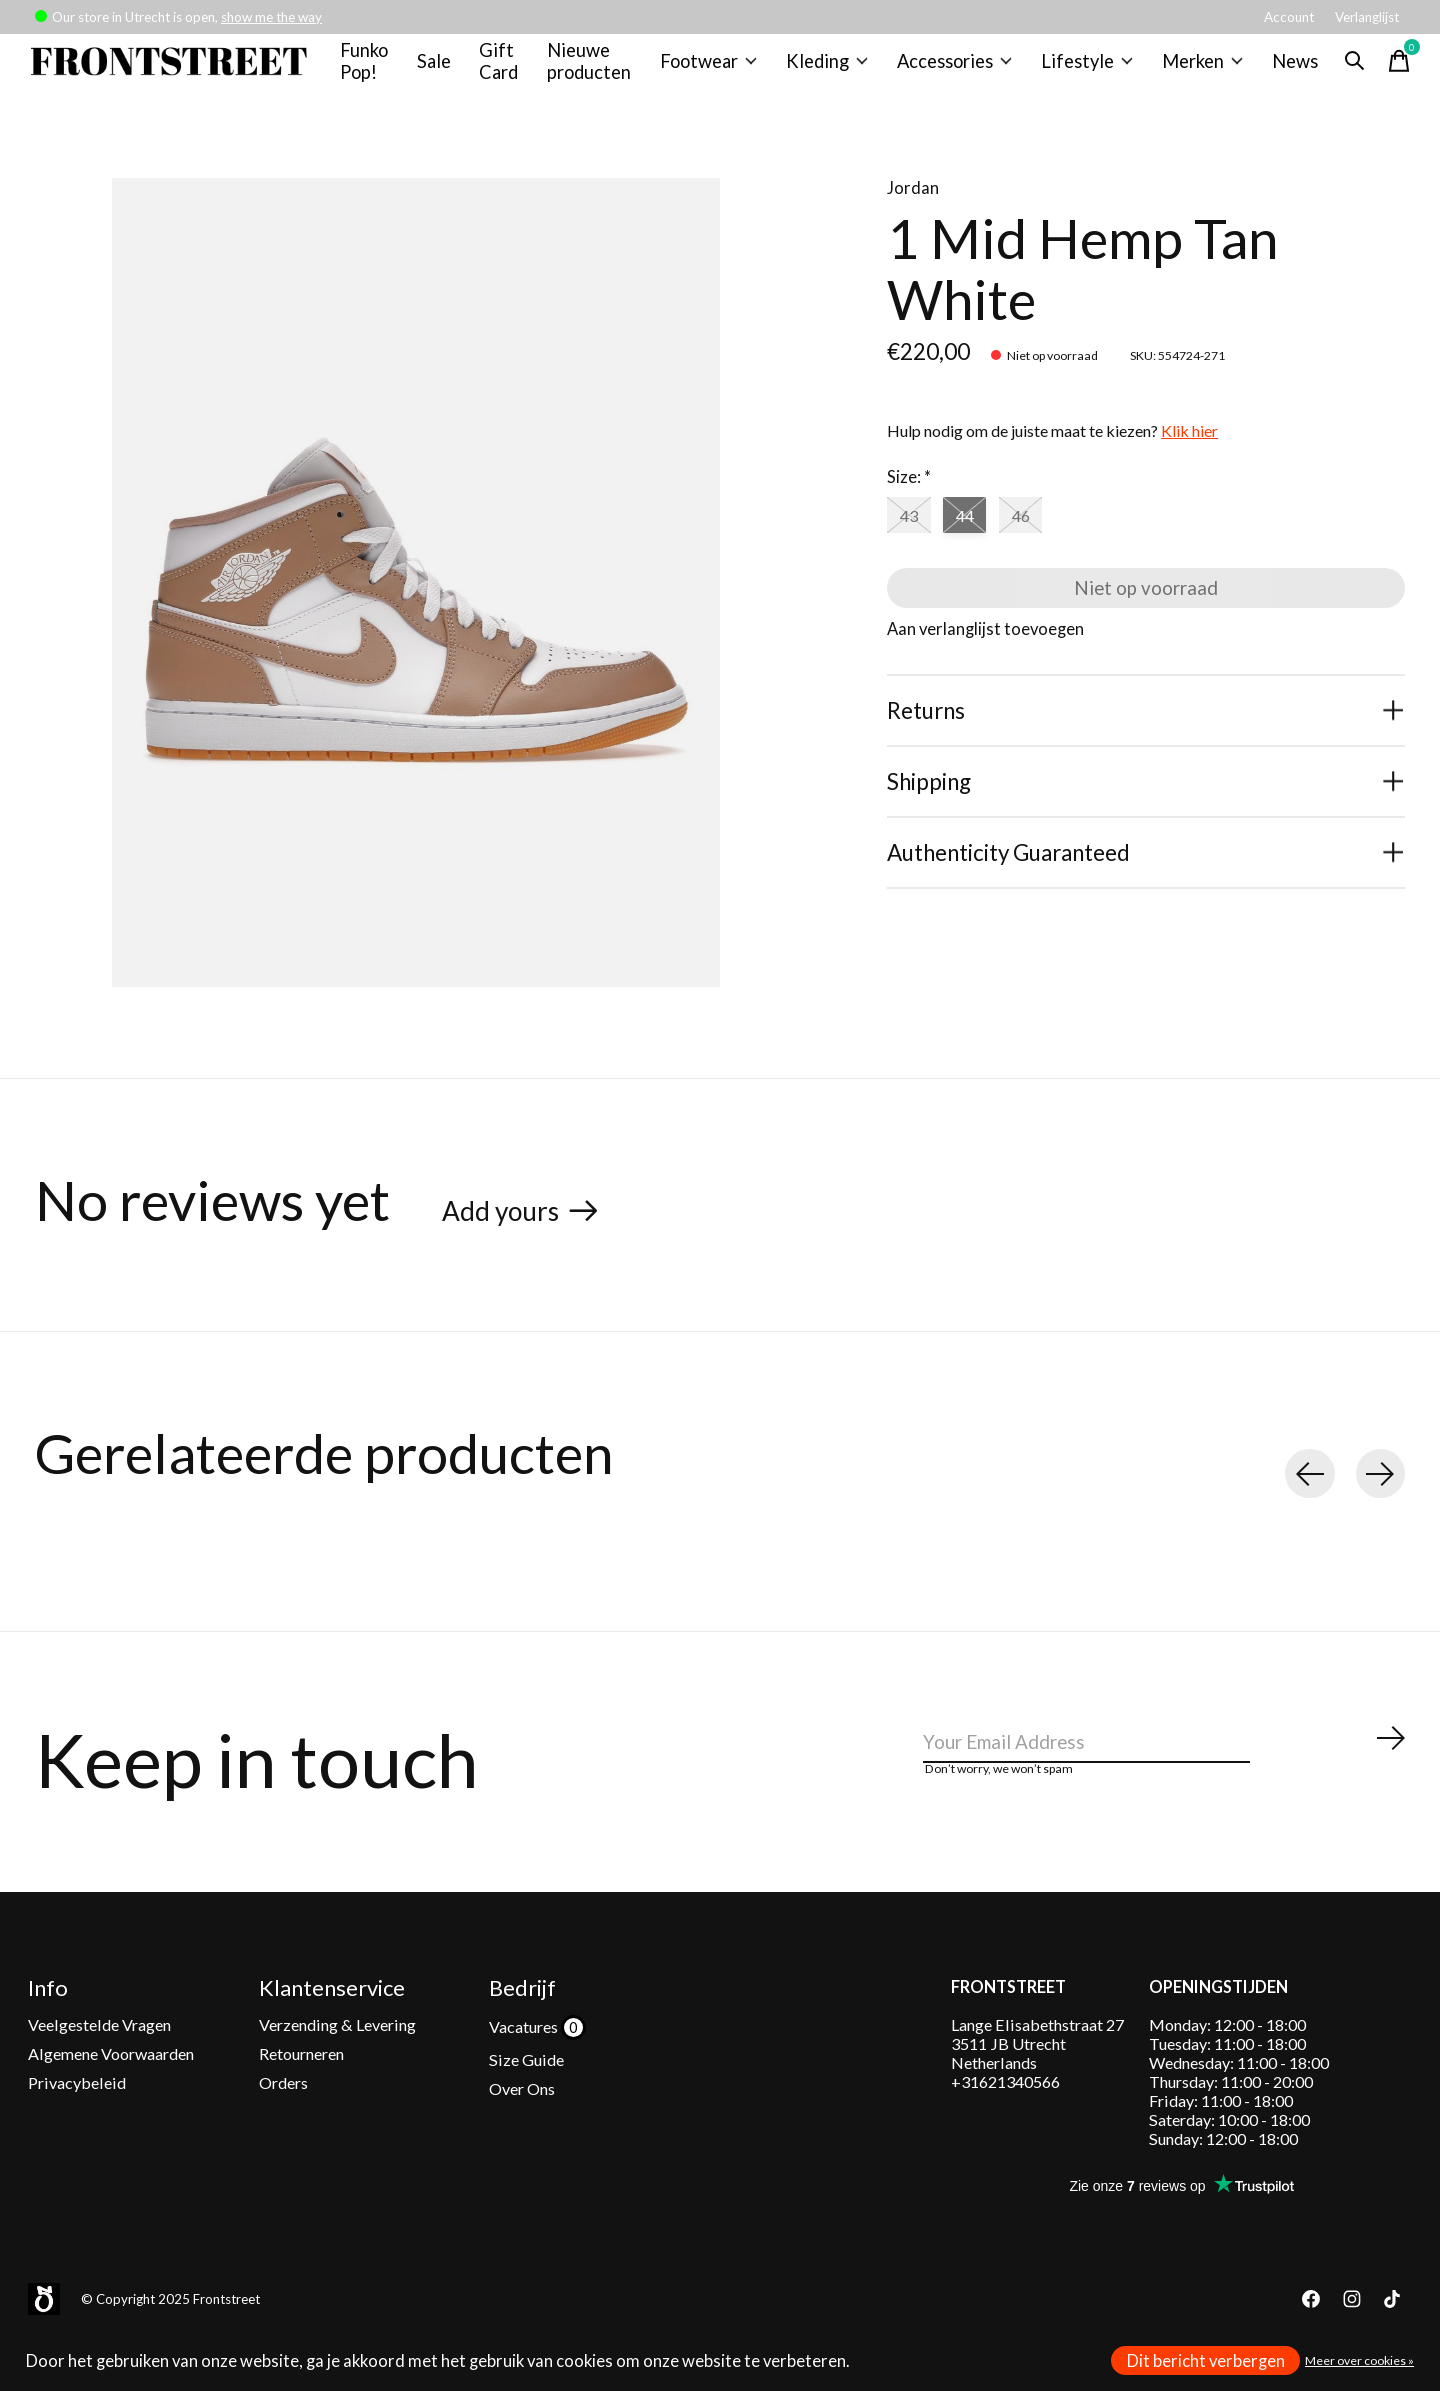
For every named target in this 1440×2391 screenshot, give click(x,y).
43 (913, 535)
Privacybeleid (77, 2114)
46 (1040, 535)
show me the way (271, 17)
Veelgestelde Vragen (99, 2055)
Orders (283, 2114)
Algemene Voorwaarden (111, 2084)
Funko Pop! (373, 69)
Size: (909, 494)
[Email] (1165, 1772)
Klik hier (1189, 447)
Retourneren (301, 2084)
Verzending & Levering (337, 2055)
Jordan (913, 205)
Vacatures (525, 2057)
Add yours (510, 1226)
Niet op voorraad (1146, 614)
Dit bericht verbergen (1206, 2361)
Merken (1191, 69)
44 (976, 535)
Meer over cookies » (1359, 2360)
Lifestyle (1081, 69)
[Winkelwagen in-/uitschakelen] (1386, 69)
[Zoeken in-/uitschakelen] (1342, 69)
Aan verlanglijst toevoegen (985, 661)
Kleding (829, 69)
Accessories (953, 69)
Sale (442, 69)
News (1282, 69)
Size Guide (526, 2090)
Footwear (713, 69)
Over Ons (522, 2120)
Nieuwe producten (597, 69)
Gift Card (508, 69)
